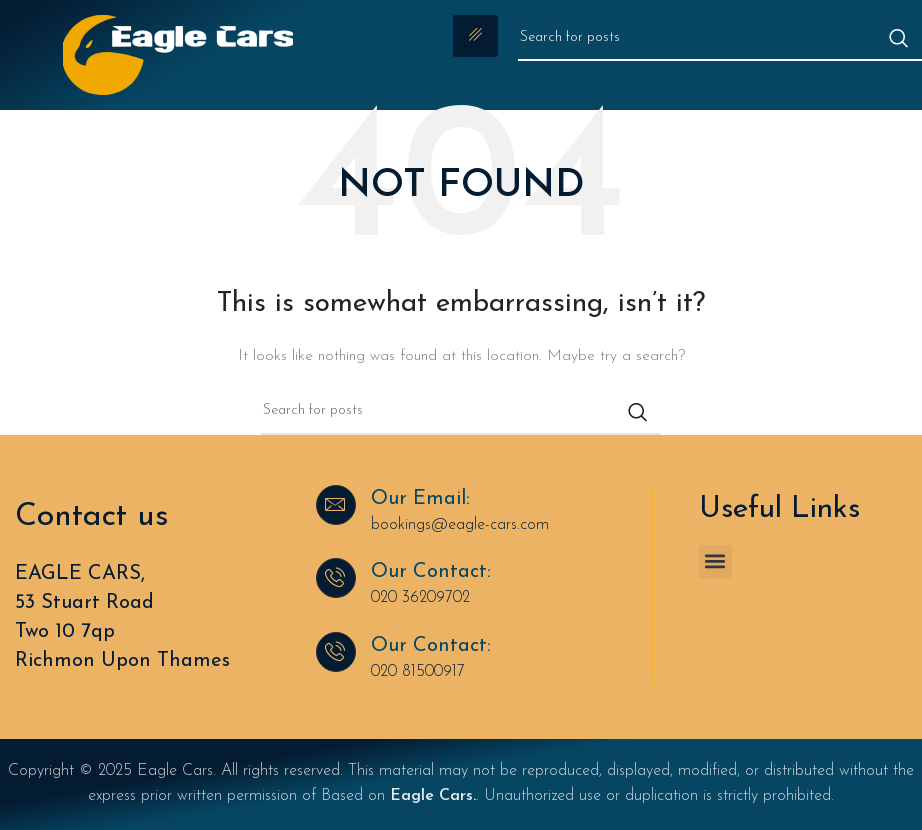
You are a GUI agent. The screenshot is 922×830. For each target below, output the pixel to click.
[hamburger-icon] (475, 36)
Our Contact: (431, 572)
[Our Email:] (336, 505)
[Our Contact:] (336, 578)
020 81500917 (418, 672)
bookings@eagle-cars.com (460, 525)
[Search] (720, 38)
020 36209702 (420, 598)
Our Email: (420, 499)
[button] (715, 561)
